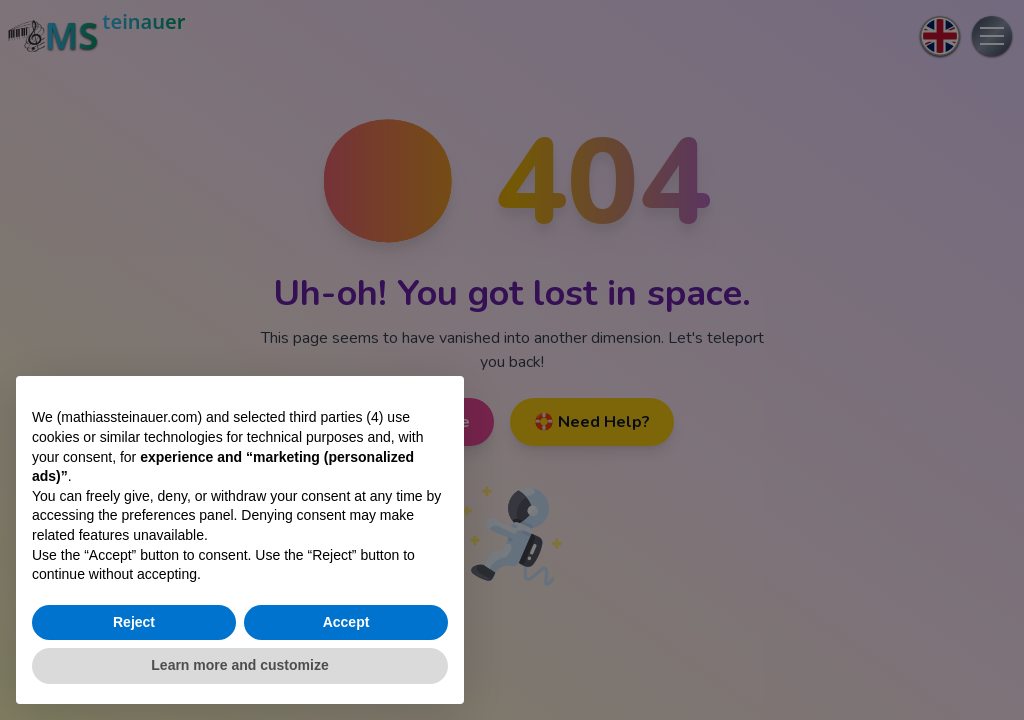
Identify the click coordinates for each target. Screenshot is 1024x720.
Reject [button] (134, 622)
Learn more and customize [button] (239, 665)
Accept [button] (346, 622)
